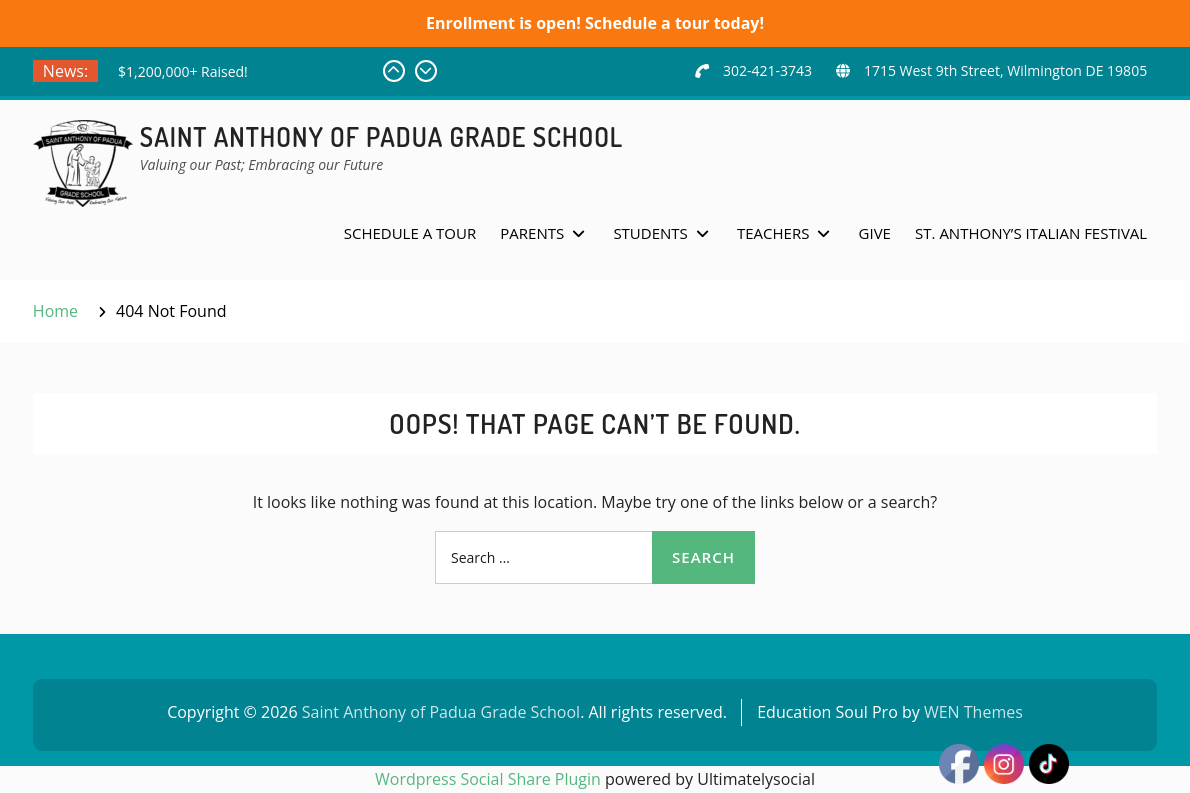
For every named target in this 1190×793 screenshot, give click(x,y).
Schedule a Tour (410, 233)
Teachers (773, 233)
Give (875, 233)
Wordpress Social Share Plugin (490, 779)
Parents (532, 233)
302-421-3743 (767, 70)
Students (650, 233)
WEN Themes (973, 712)
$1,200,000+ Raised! (183, 71)
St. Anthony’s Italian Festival (1031, 233)
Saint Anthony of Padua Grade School (381, 136)
